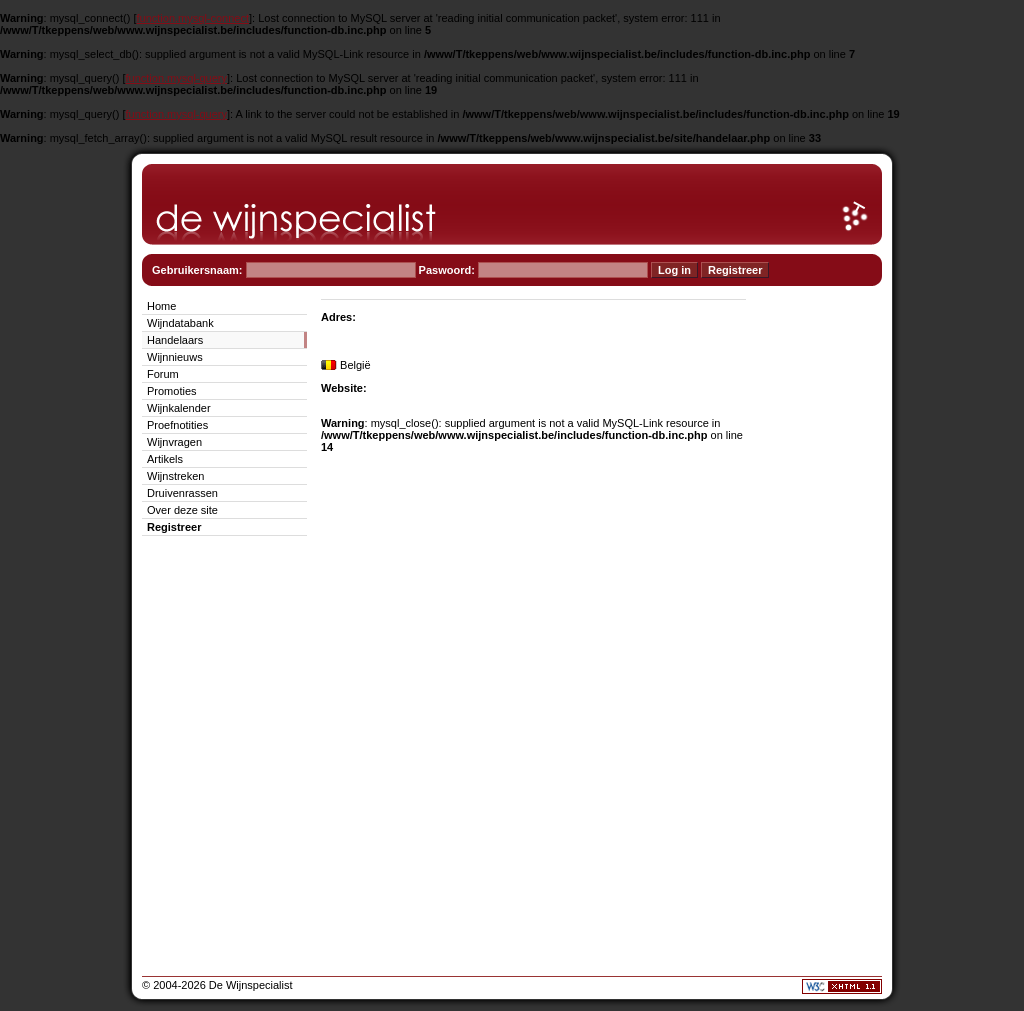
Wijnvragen (174, 442)
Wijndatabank (180, 323)
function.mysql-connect (193, 18)
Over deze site (182, 510)
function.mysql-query (177, 78)
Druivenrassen (182, 493)
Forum (163, 374)
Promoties (172, 391)
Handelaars (175, 340)
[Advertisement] (822, 596)
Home (161, 306)
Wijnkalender (179, 408)
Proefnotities (177, 425)
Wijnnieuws (175, 357)
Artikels (165, 459)
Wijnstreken (175, 476)
